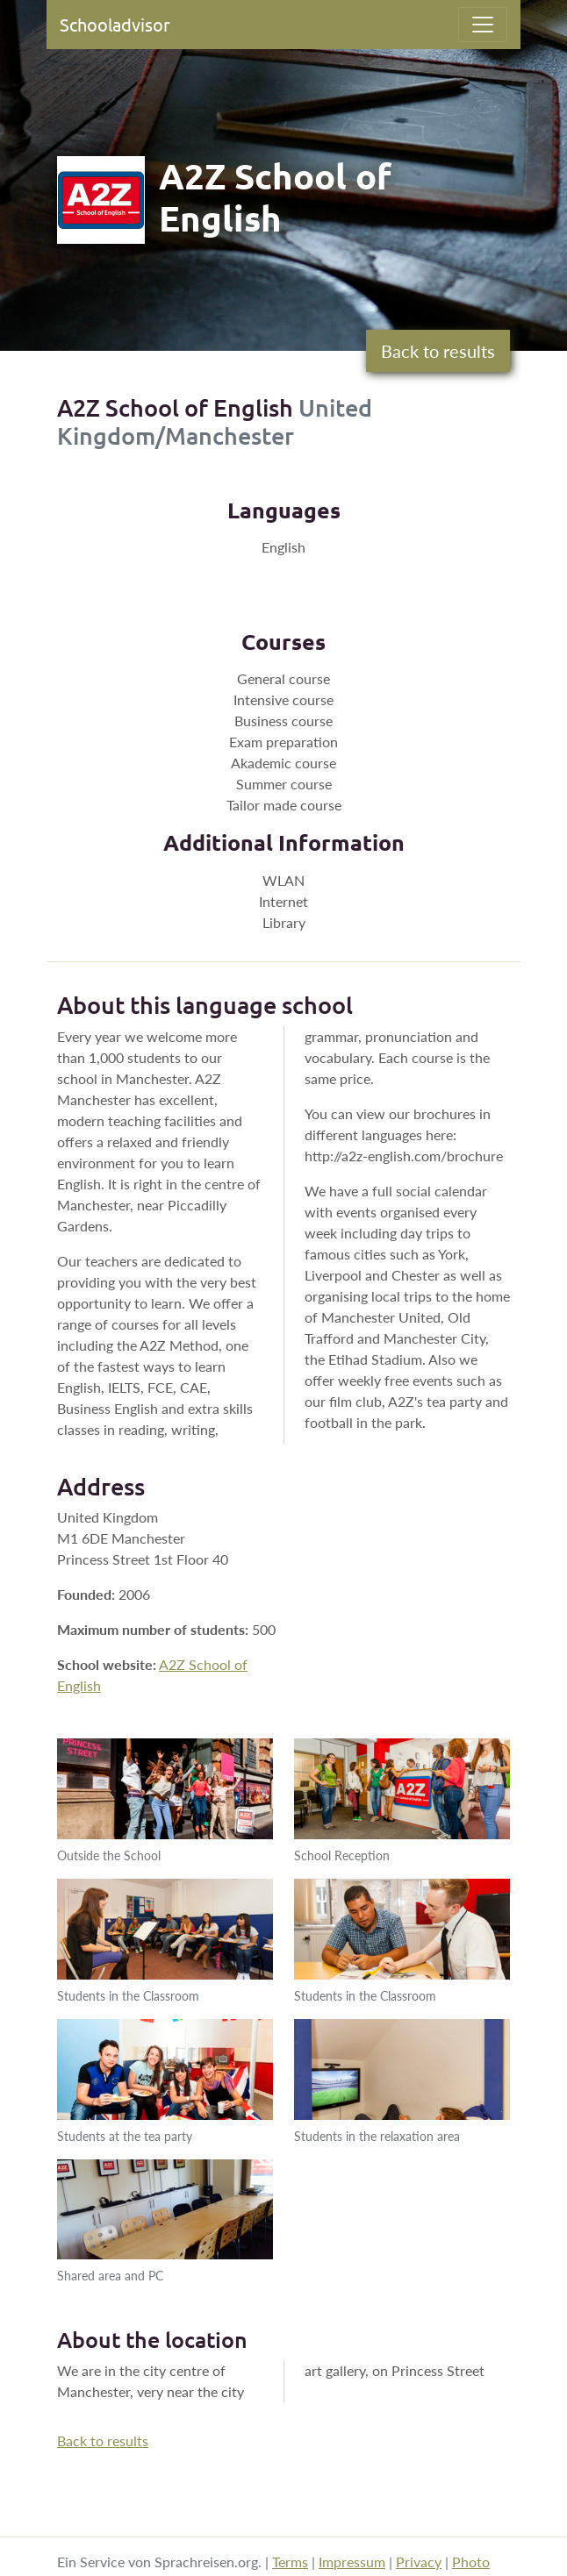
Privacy (418, 2561)
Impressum (352, 2561)
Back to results (438, 350)
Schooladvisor (115, 24)
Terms (290, 2561)
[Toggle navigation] (482, 24)
